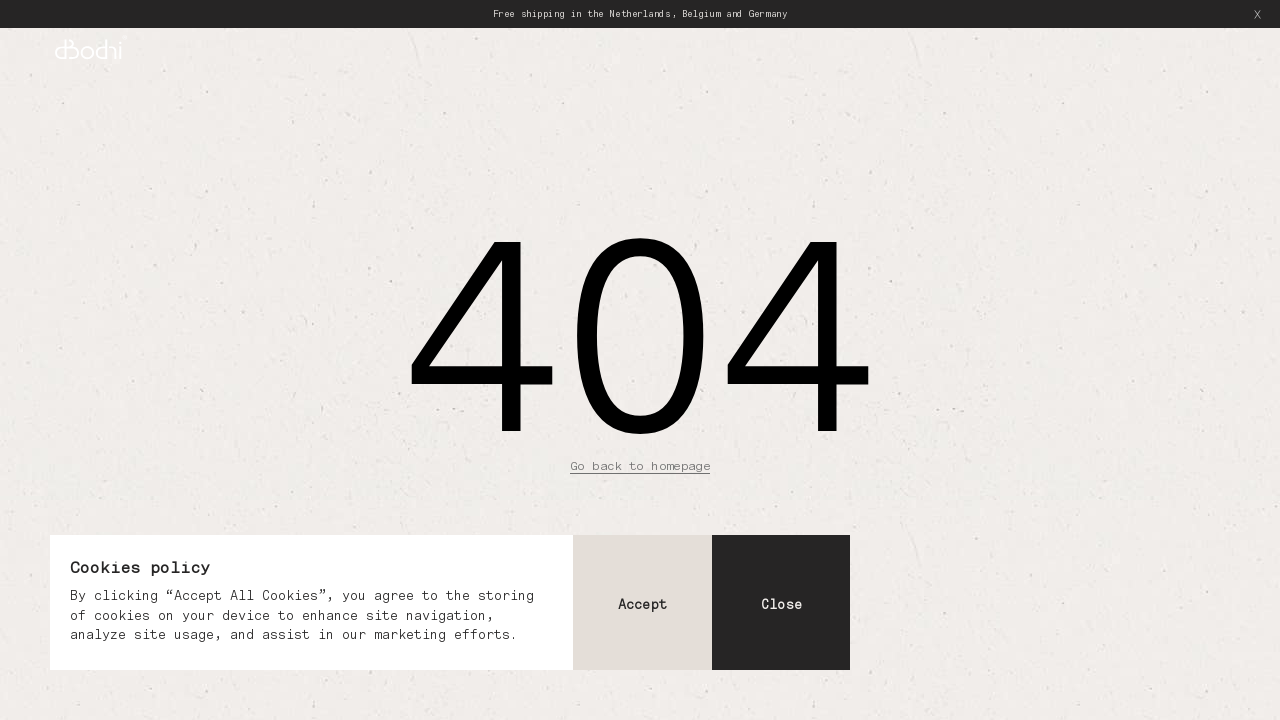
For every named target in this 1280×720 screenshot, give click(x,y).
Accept (642, 604)
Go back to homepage (640, 465)
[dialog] (450, 602)
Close (781, 604)
